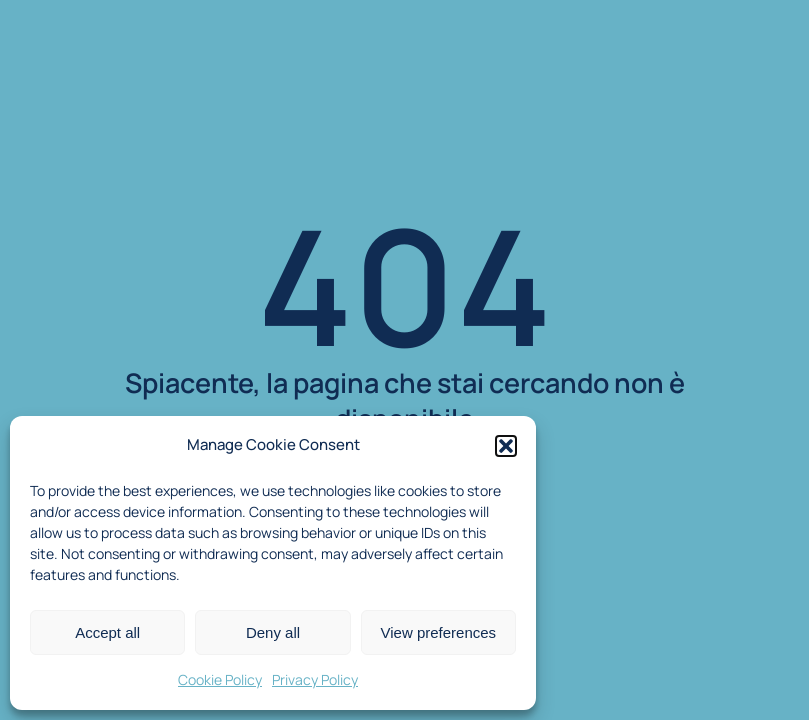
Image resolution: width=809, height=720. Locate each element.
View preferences (439, 632)
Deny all (273, 632)
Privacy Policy (315, 679)
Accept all (107, 632)
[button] (506, 446)
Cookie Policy (220, 679)
